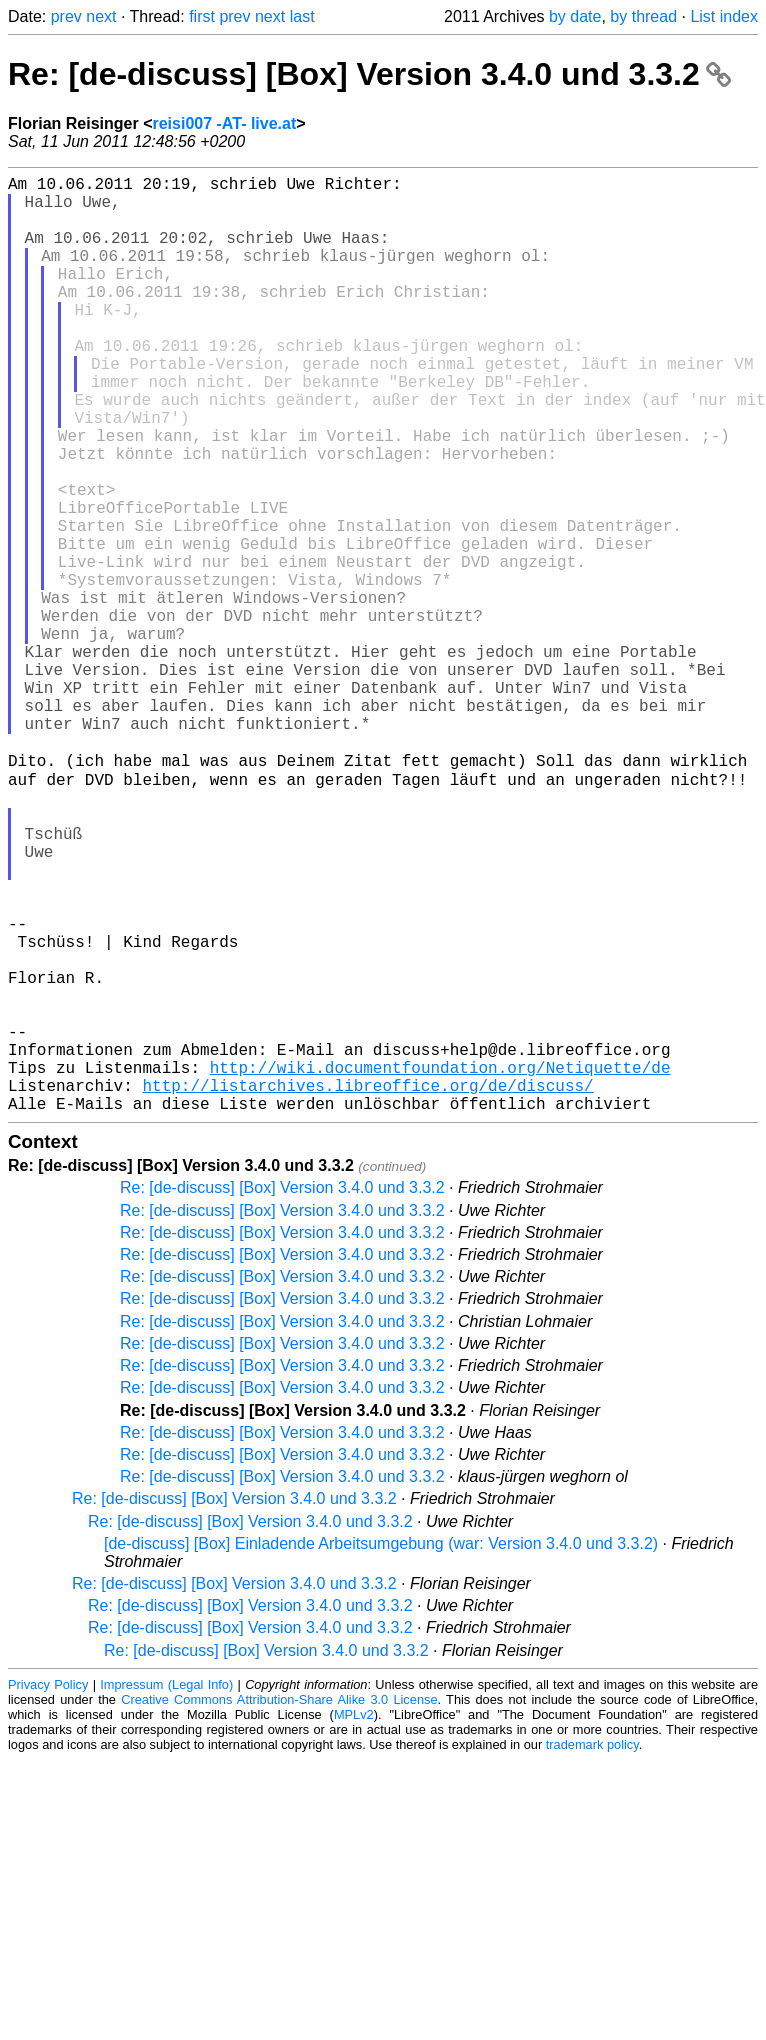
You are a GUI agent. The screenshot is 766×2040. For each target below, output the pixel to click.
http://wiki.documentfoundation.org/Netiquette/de (440, 1265)
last (302, 16)
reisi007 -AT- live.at (224, 123)
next (101, 16)
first (202, 16)
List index (724, 16)
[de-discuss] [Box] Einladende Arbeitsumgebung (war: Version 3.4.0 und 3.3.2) (381, 1749)
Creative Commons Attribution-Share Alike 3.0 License (279, 1905)
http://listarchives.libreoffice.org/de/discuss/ (367, 1287)
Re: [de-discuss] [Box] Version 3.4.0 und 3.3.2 (369, 74)
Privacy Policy (48, 1890)
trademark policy (592, 1950)
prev (66, 16)
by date (575, 16)
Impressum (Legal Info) (166, 1890)
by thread (643, 16)
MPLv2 (354, 1920)
